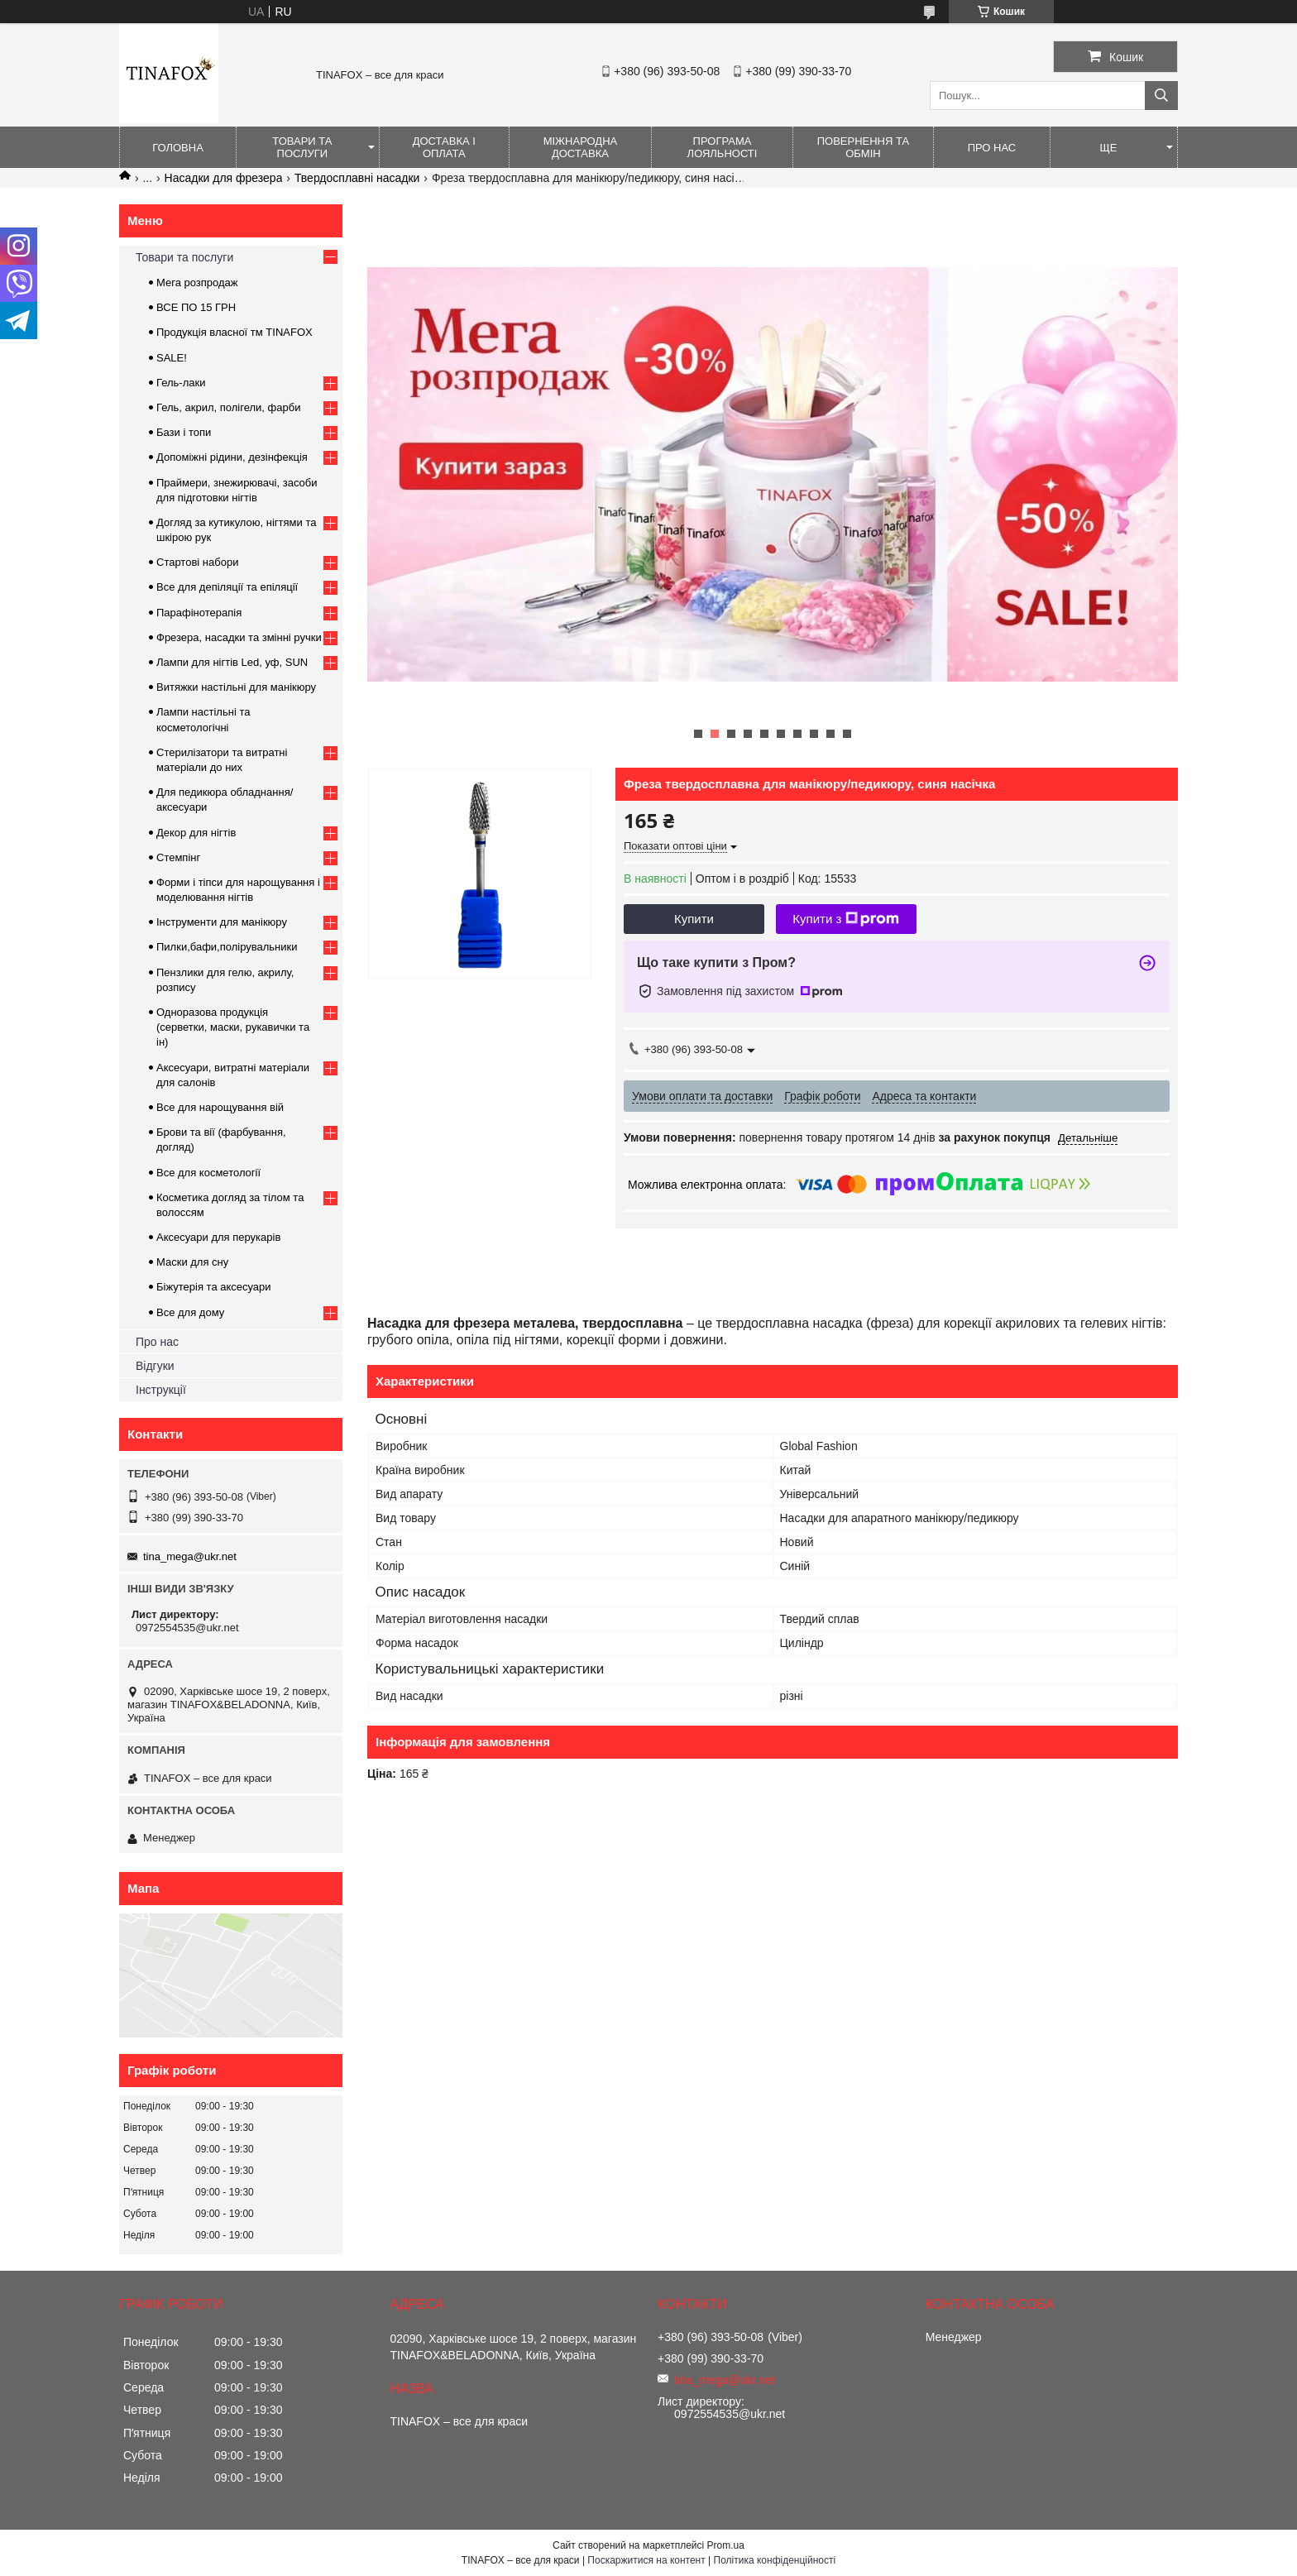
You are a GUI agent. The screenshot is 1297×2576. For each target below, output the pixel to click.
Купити (694, 919)
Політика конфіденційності (775, 2560)
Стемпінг (178, 857)
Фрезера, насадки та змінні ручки (239, 637)
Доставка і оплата (444, 147)
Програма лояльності (722, 147)
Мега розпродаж (197, 282)
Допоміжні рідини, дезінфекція (232, 457)
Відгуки (155, 1365)
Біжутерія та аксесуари (213, 1287)
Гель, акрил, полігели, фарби (228, 407)
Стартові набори (197, 562)
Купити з (845, 919)
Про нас (992, 147)
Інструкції (161, 1389)
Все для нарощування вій (220, 1107)
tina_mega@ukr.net (190, 1556)
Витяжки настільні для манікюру (236, 687)
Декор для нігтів (196, 832)
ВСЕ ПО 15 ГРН (196, 307)
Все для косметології (208, 1172)
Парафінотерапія (199, 612)
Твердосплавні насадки (357, 177)
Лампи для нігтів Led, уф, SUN (232, 662)
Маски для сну (192, 1262)
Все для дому (190, 1312)
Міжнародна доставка (580, 147)
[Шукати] (1161, 95)
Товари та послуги (302, 147)
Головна (177, 147)
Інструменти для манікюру (221, 922)
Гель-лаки (180, 382)
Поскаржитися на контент (646, 2560)
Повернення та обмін (863, 147)
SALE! (171, 358)
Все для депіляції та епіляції (227, 587)
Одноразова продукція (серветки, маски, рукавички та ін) (232, 1027)
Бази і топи (183, 432)
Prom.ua (725, 2545)
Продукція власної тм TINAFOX (234, 332)
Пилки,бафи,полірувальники (226, 947)
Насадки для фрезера (224, 177)
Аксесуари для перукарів (218, 1237)
